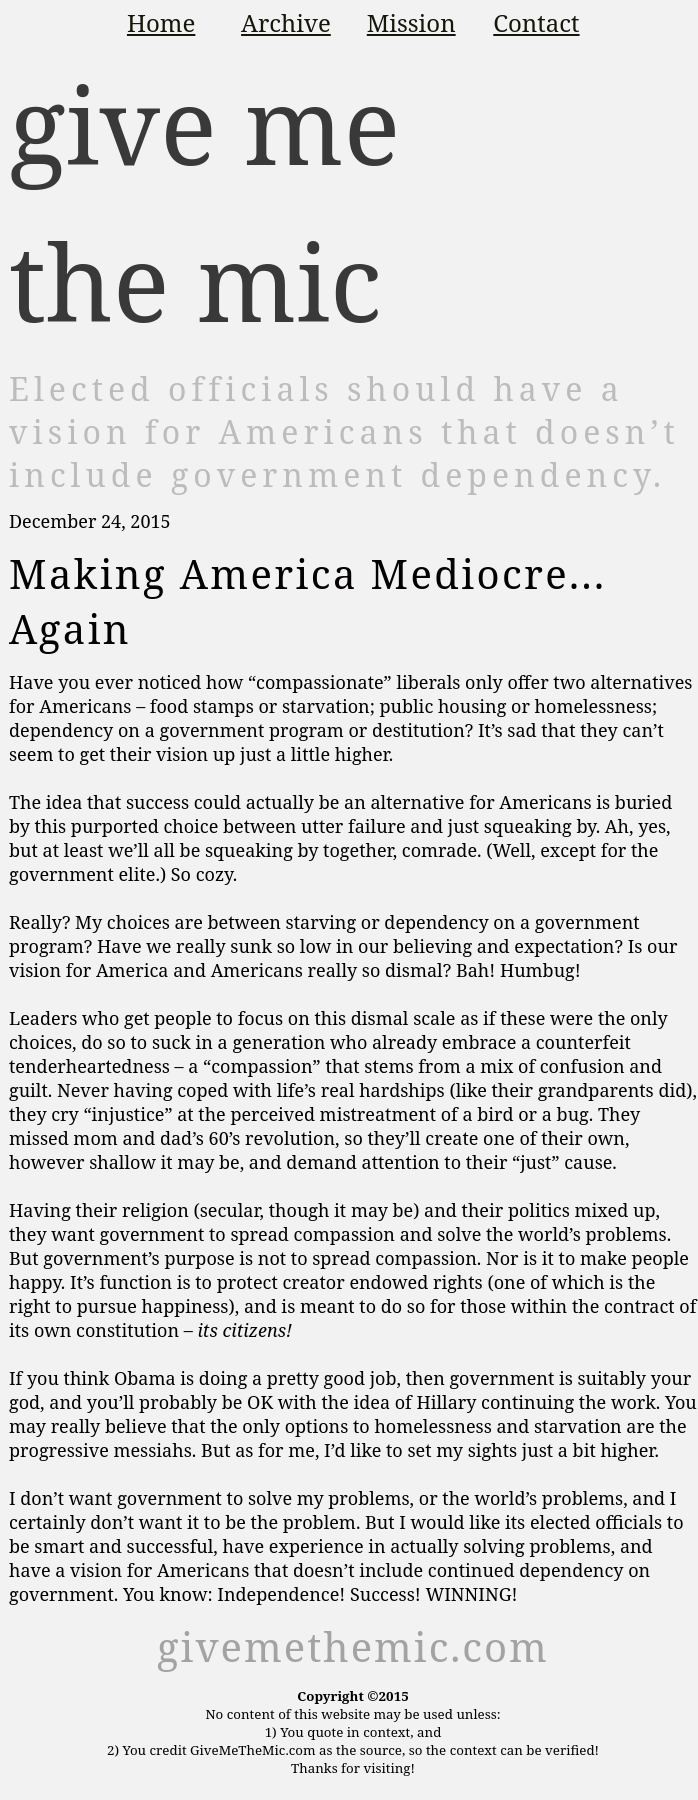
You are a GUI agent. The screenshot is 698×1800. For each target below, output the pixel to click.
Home (161, 22)
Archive (286, 22)
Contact (536, 22)
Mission (411, 22)
